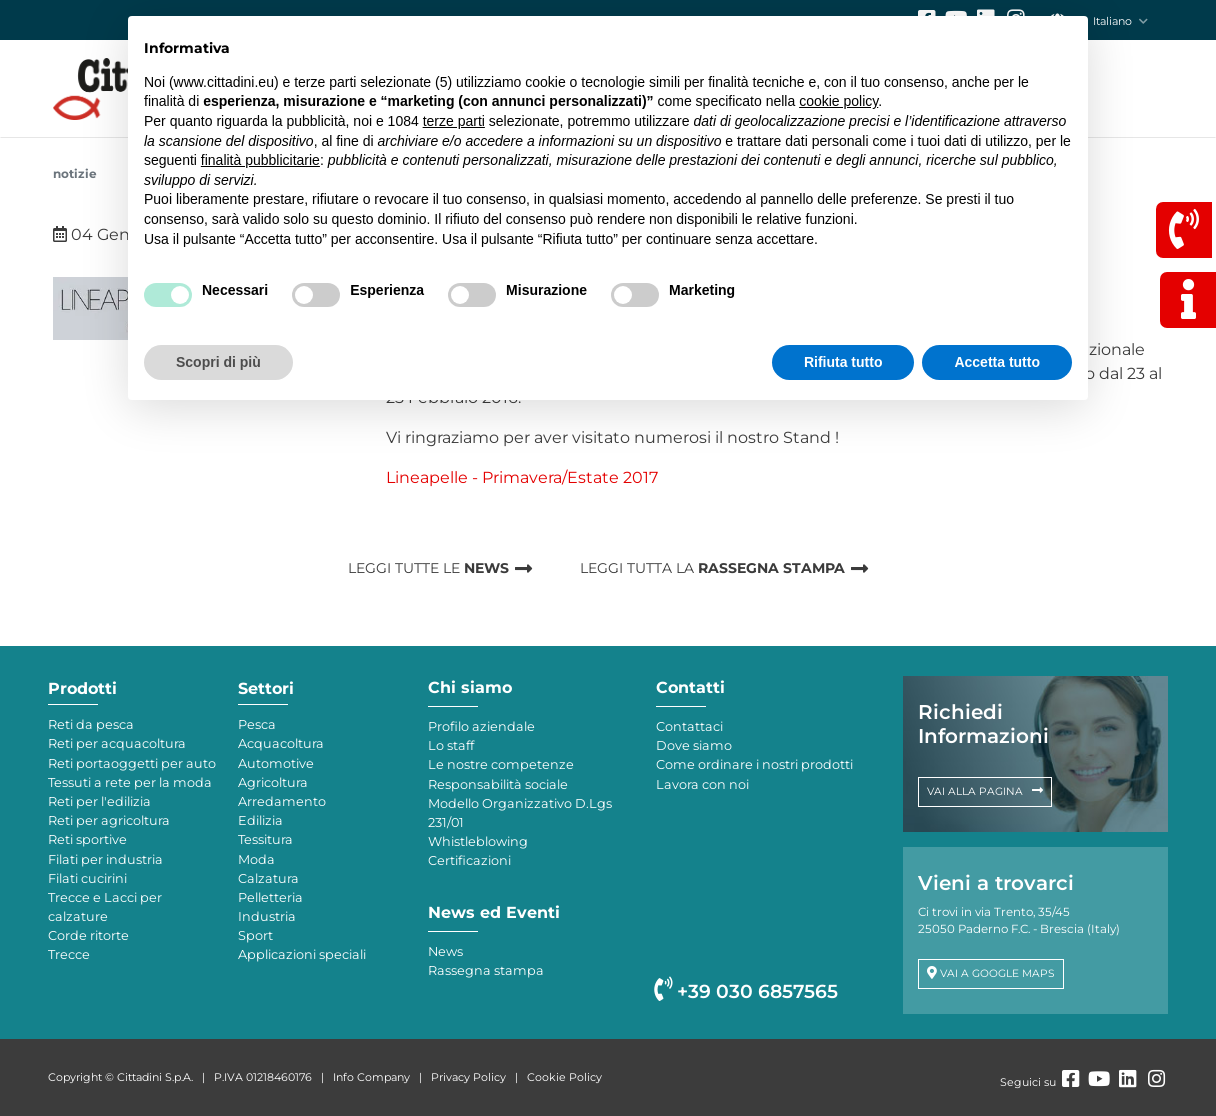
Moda (256, 859)
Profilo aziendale (481, 726)
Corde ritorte (88, 935)
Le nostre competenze (501, 764)
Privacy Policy (468, 1077)
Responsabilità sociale (498, 784)
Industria (267, 916)
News (445, 951)
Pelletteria (270, 897)
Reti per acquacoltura (117, 743)
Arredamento (282, 801)
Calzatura (268, 878)
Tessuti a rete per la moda (130, 782)
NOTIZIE (75, 173)
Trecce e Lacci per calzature (105, 907)
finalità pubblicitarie (260, 160)
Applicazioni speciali (302, 954)
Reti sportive (87, 839)
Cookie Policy (564, 1077)
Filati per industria (105, 859)
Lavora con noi (702, 784)
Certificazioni (469, 860)
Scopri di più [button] (218, 362)
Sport (255, 935)
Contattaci (689, 726)
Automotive (276, 763)
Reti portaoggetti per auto (132, 763)
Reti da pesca (91, 724)
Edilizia (260, 820)
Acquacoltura (281, 743)
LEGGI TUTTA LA (712, 568)
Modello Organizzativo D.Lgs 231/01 (520, 813)
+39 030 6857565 (746, 991)
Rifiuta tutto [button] (843, 362)
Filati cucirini (87, 878)
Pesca (257, 724)
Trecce (69, 954)
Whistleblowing (478, 841)
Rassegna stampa (486, 970)
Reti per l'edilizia (99, 801)
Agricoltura (273, 782)
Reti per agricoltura (109, 820)
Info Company (371, 1077)
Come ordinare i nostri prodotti (754, 764)
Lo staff (451, 745)
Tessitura (265, 839)
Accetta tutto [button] (997, 362)
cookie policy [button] (838, 101)
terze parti (454, 121)
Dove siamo (694, 745)
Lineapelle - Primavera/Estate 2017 (522, 477)
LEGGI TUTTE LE (428, 568)
